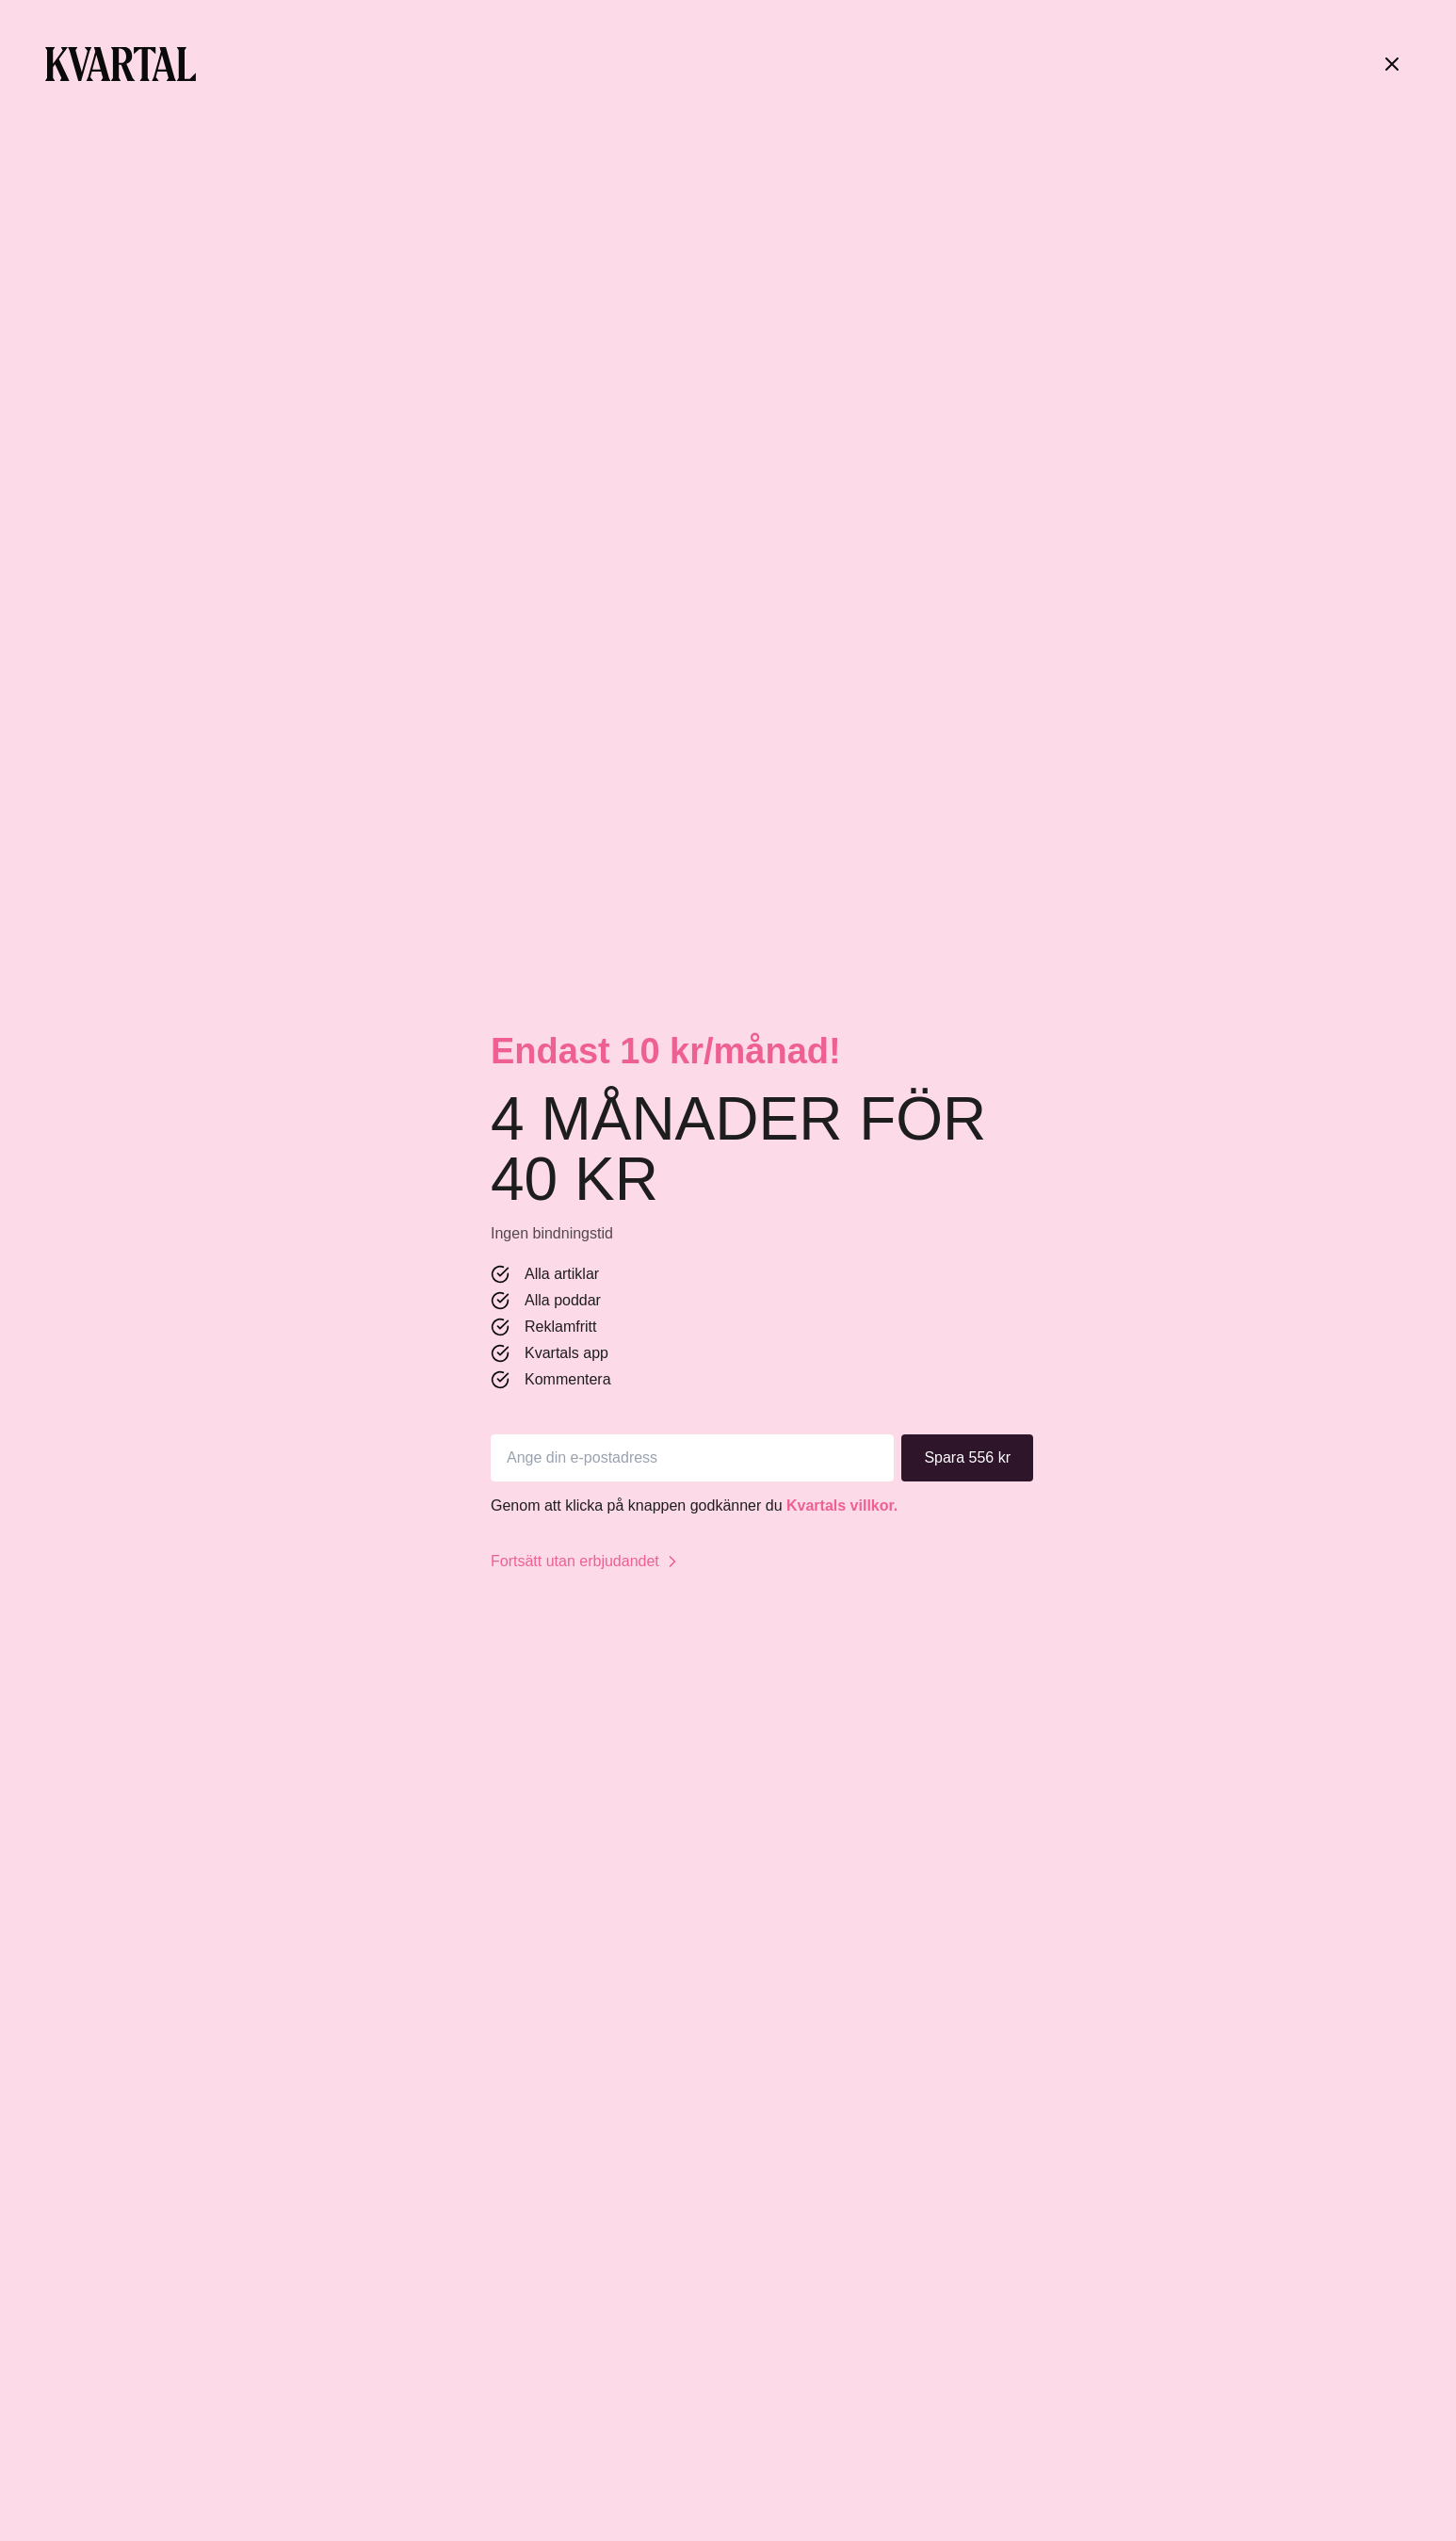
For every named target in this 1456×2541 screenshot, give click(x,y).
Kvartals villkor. (842, 1505)
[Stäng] (1392, 64)
